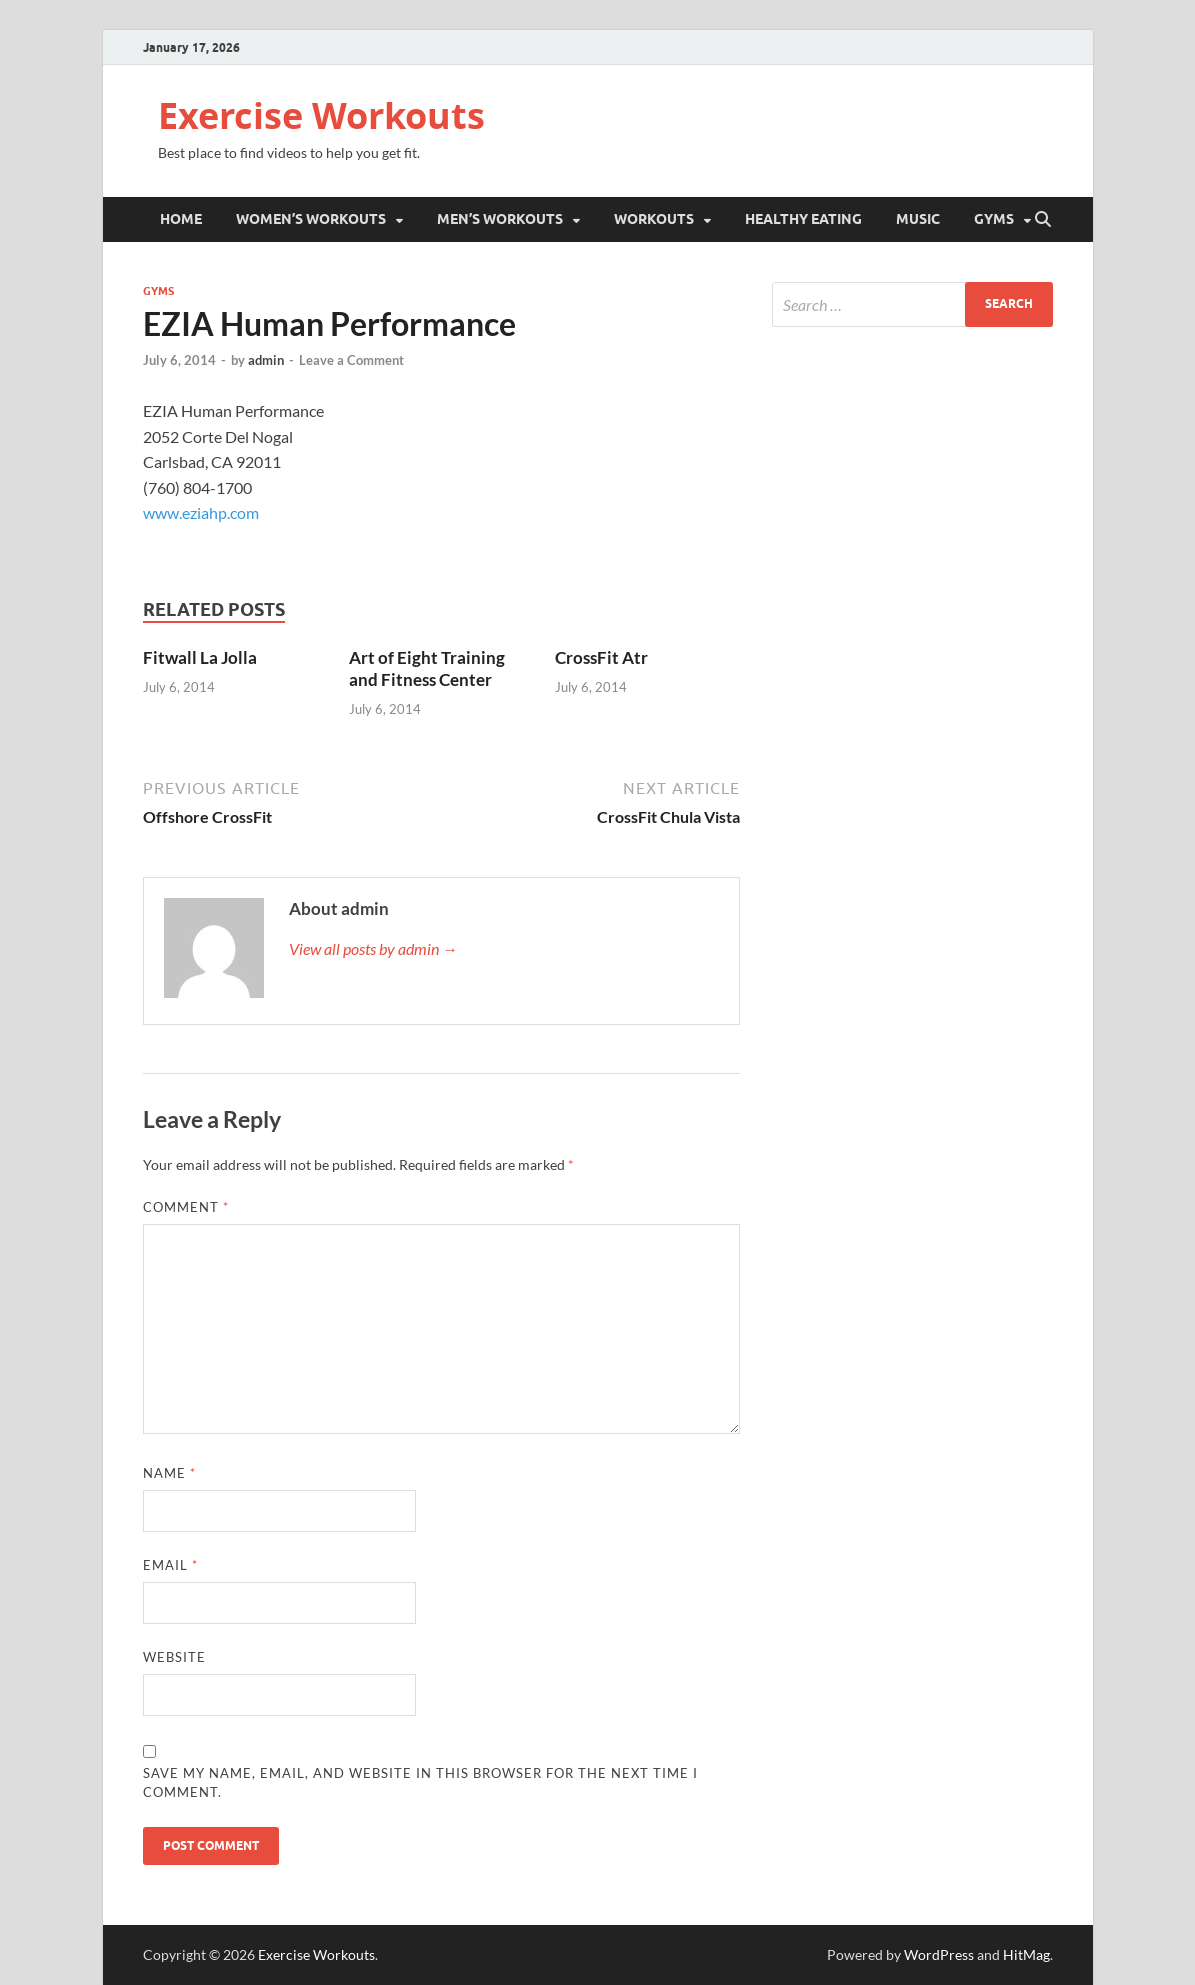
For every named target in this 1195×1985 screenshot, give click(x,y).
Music (918, 219)
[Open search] (1043, 220)
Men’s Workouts (500, 219)
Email (170, 1565)
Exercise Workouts (321, 115)
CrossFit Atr (601, 657)
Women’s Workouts (311, 219)
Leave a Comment (351, 360)
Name (169, 1473)
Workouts (654, 219)
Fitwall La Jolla (200, 657)
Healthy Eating (803, 219)
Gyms (994, 219)
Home (181, 219)
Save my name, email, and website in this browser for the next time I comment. (420, 1783)
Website (174, 1657)
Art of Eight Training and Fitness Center (427, 668)
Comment (186, 1207)
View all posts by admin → (373, 948)
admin (266, 360)
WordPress (939, 1954)
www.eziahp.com (201, 512)
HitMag (1026, 1954)
